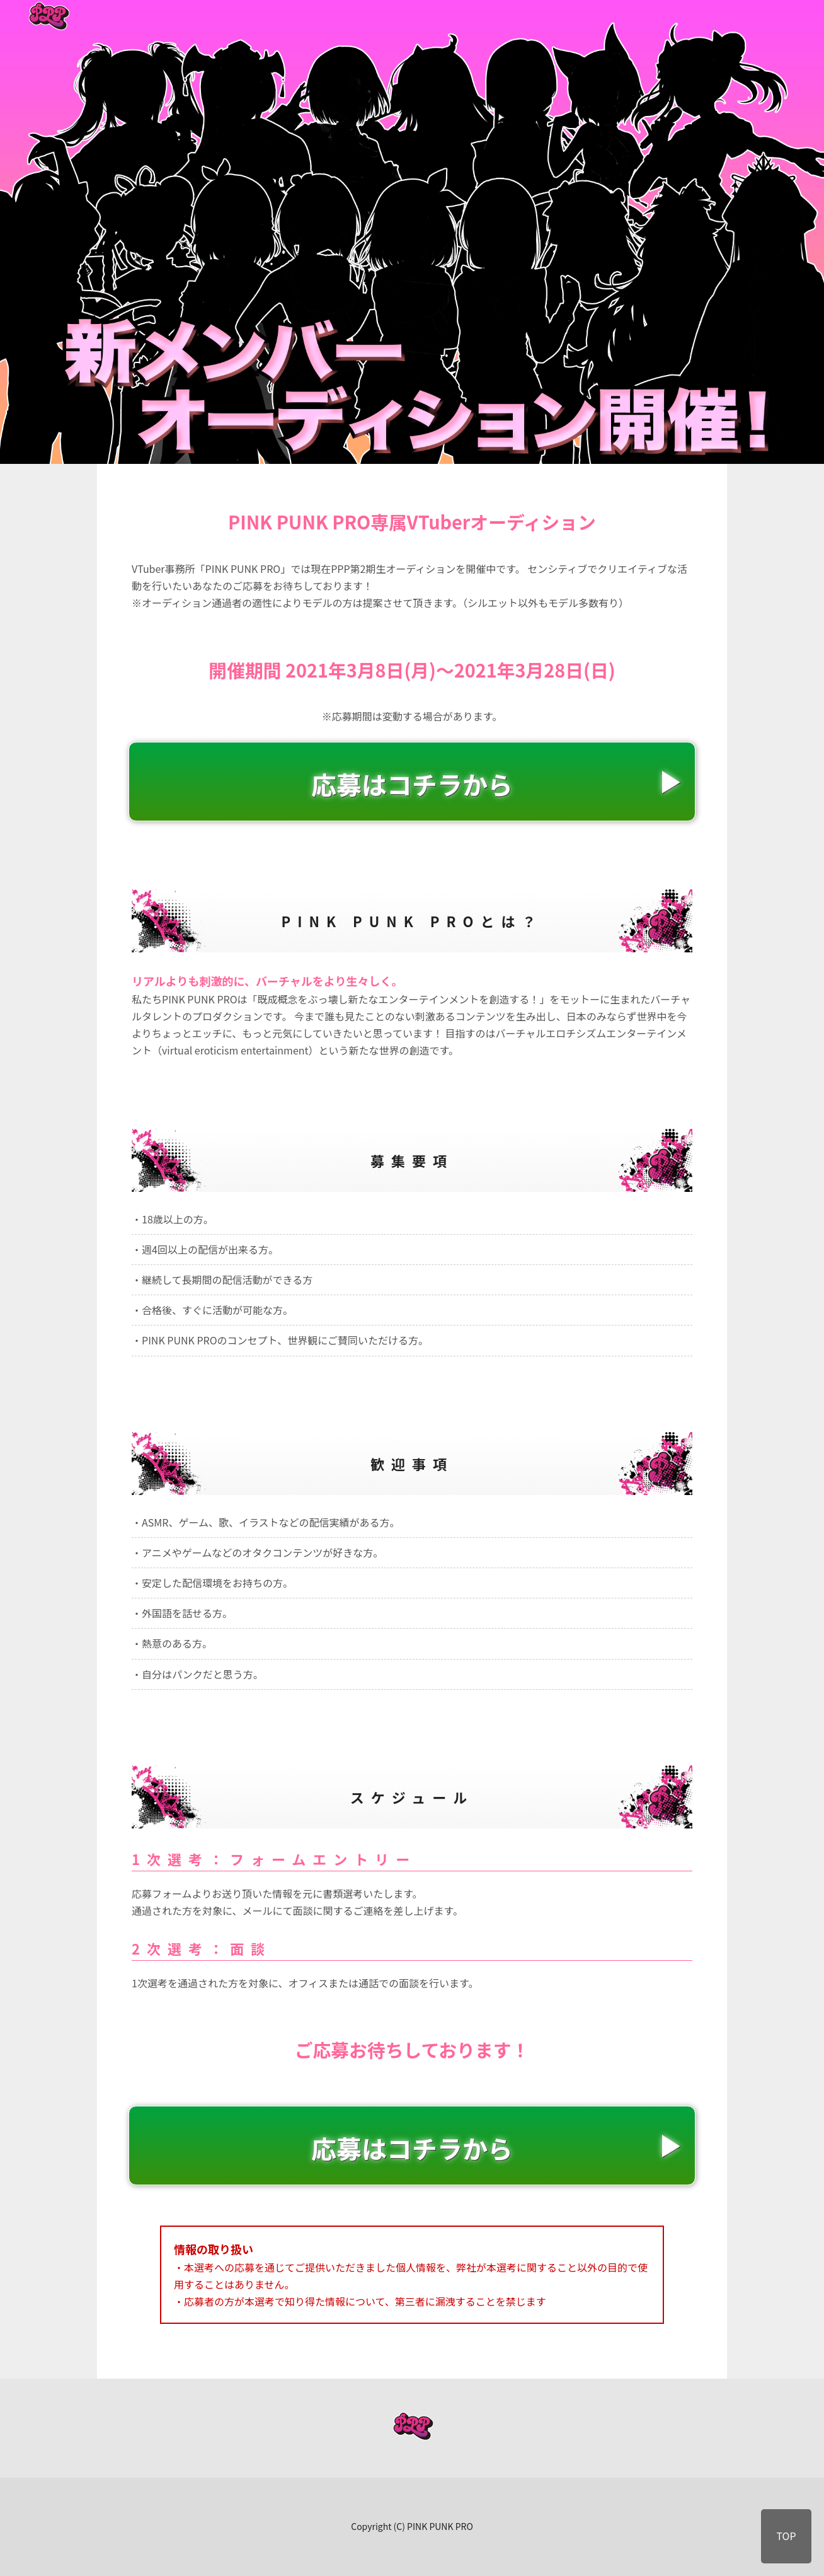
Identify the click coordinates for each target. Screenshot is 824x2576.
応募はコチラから (412, 784)
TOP (786, 2535)
